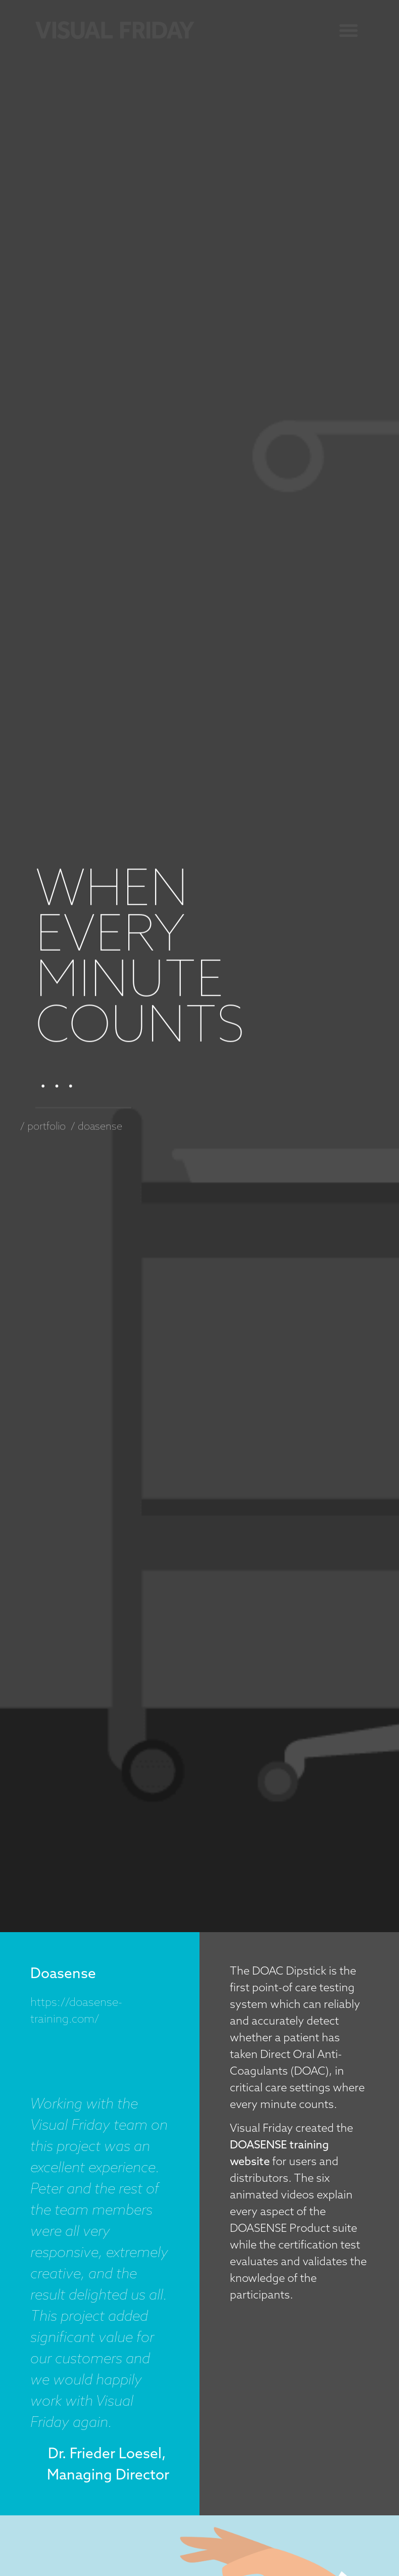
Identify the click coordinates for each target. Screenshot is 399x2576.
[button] (348, 30)
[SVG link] (114, 30)
